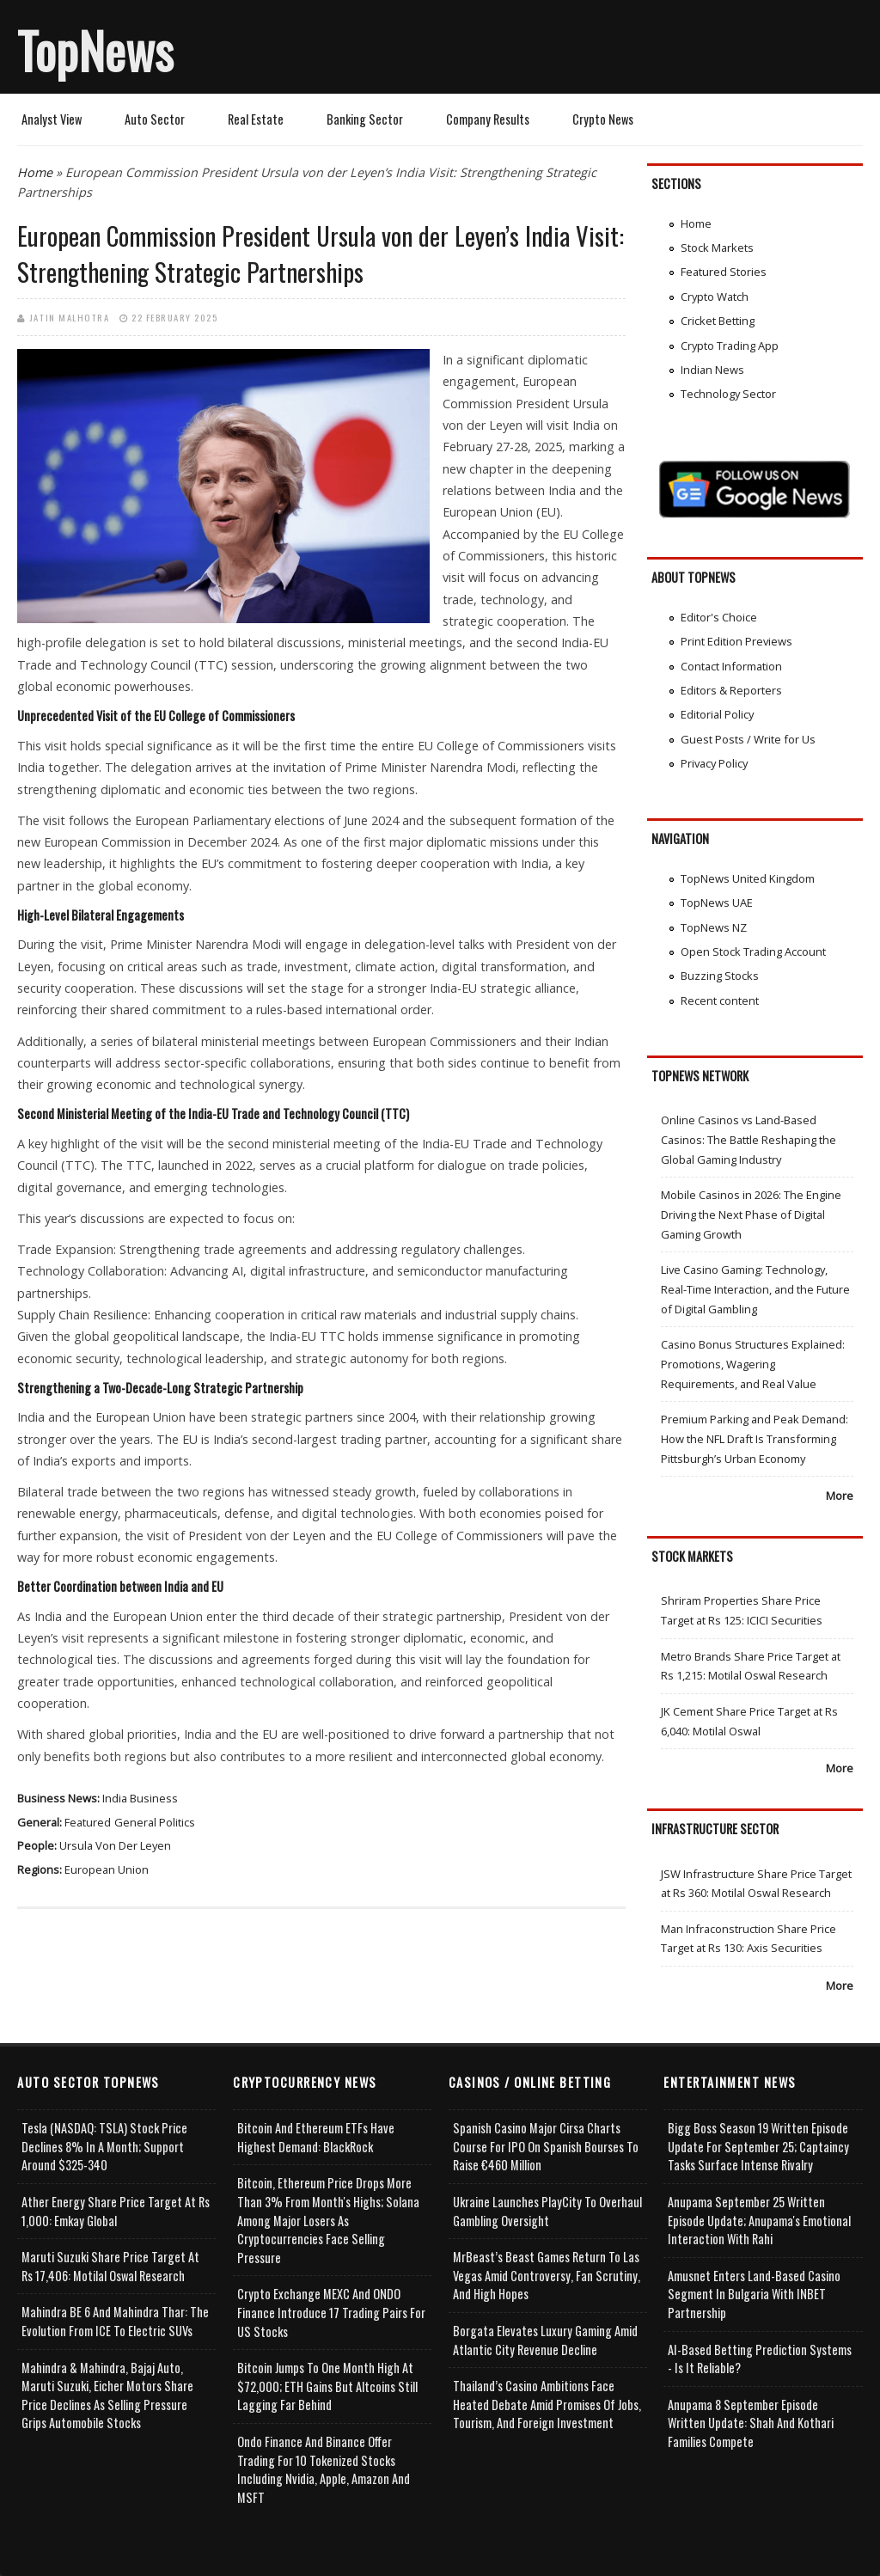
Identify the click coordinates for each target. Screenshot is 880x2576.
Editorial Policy (717, 714)
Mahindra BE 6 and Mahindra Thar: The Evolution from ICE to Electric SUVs (115, 2321)
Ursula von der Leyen (115, 1845)
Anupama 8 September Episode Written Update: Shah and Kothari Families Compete (751, 2423)
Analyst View (51, 119)
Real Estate (256, 119)
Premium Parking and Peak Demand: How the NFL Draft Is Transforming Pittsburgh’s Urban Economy (754, 1438)
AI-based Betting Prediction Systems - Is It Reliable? (760, 2358)
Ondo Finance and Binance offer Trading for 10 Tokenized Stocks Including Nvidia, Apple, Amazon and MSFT (323, 2469)
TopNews (95, 50)
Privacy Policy (714, 763)
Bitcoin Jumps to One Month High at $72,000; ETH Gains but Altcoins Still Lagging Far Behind (327, 2386)
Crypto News (602, 119)
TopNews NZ (714, 927)
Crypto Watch (715, 296)
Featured (87, 1822)
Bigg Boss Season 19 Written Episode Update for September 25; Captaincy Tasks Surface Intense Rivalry (758, 2146)
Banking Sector (365, 119)
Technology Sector (728, 393)
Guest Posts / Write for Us (748, 739)
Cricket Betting (718, 320)
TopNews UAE (717, 902)
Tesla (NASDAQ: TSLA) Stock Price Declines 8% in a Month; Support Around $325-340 (104, 2146)
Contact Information (731, 666)
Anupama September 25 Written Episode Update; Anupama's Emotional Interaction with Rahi (759, 2220)
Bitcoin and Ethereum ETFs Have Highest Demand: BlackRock (315, 2137)
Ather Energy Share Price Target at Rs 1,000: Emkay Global (115, 2211)
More (839, 1495)
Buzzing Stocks (720, 975)
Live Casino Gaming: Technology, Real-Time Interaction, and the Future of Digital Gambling (755, 1289)
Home (34, 172)
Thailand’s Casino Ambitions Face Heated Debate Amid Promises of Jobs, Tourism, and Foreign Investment (547, 2404)
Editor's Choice (719, 617)
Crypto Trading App (730, 345)
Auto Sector (155, 119)
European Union (106, 1869)
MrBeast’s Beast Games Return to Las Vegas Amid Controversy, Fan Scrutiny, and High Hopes (546, 2275)
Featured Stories (724, 271)
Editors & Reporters (731, 690)
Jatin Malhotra (69, 317)
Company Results (487, 119)
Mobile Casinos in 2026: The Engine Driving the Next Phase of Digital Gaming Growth (751, 1214)
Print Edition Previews (736, 641)
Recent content (720, 1000)
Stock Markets (717, 247)
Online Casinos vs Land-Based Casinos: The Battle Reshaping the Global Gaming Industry (748, 1139)
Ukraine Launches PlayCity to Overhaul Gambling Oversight (547, 2211)
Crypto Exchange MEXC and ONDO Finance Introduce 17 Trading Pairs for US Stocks (331, 2312)
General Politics (154, 1822)
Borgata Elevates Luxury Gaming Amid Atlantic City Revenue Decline (545, 2340)
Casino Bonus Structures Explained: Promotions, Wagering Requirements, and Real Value (753, 1364)
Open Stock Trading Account (753, 951)
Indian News (712, 369)
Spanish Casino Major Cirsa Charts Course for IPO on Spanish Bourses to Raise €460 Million (546, 2146)
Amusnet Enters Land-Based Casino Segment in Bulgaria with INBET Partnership (754, 2294)
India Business (140, 1798)
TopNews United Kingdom (748, 878)
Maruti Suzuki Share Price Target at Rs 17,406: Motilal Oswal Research (110, 2266)
